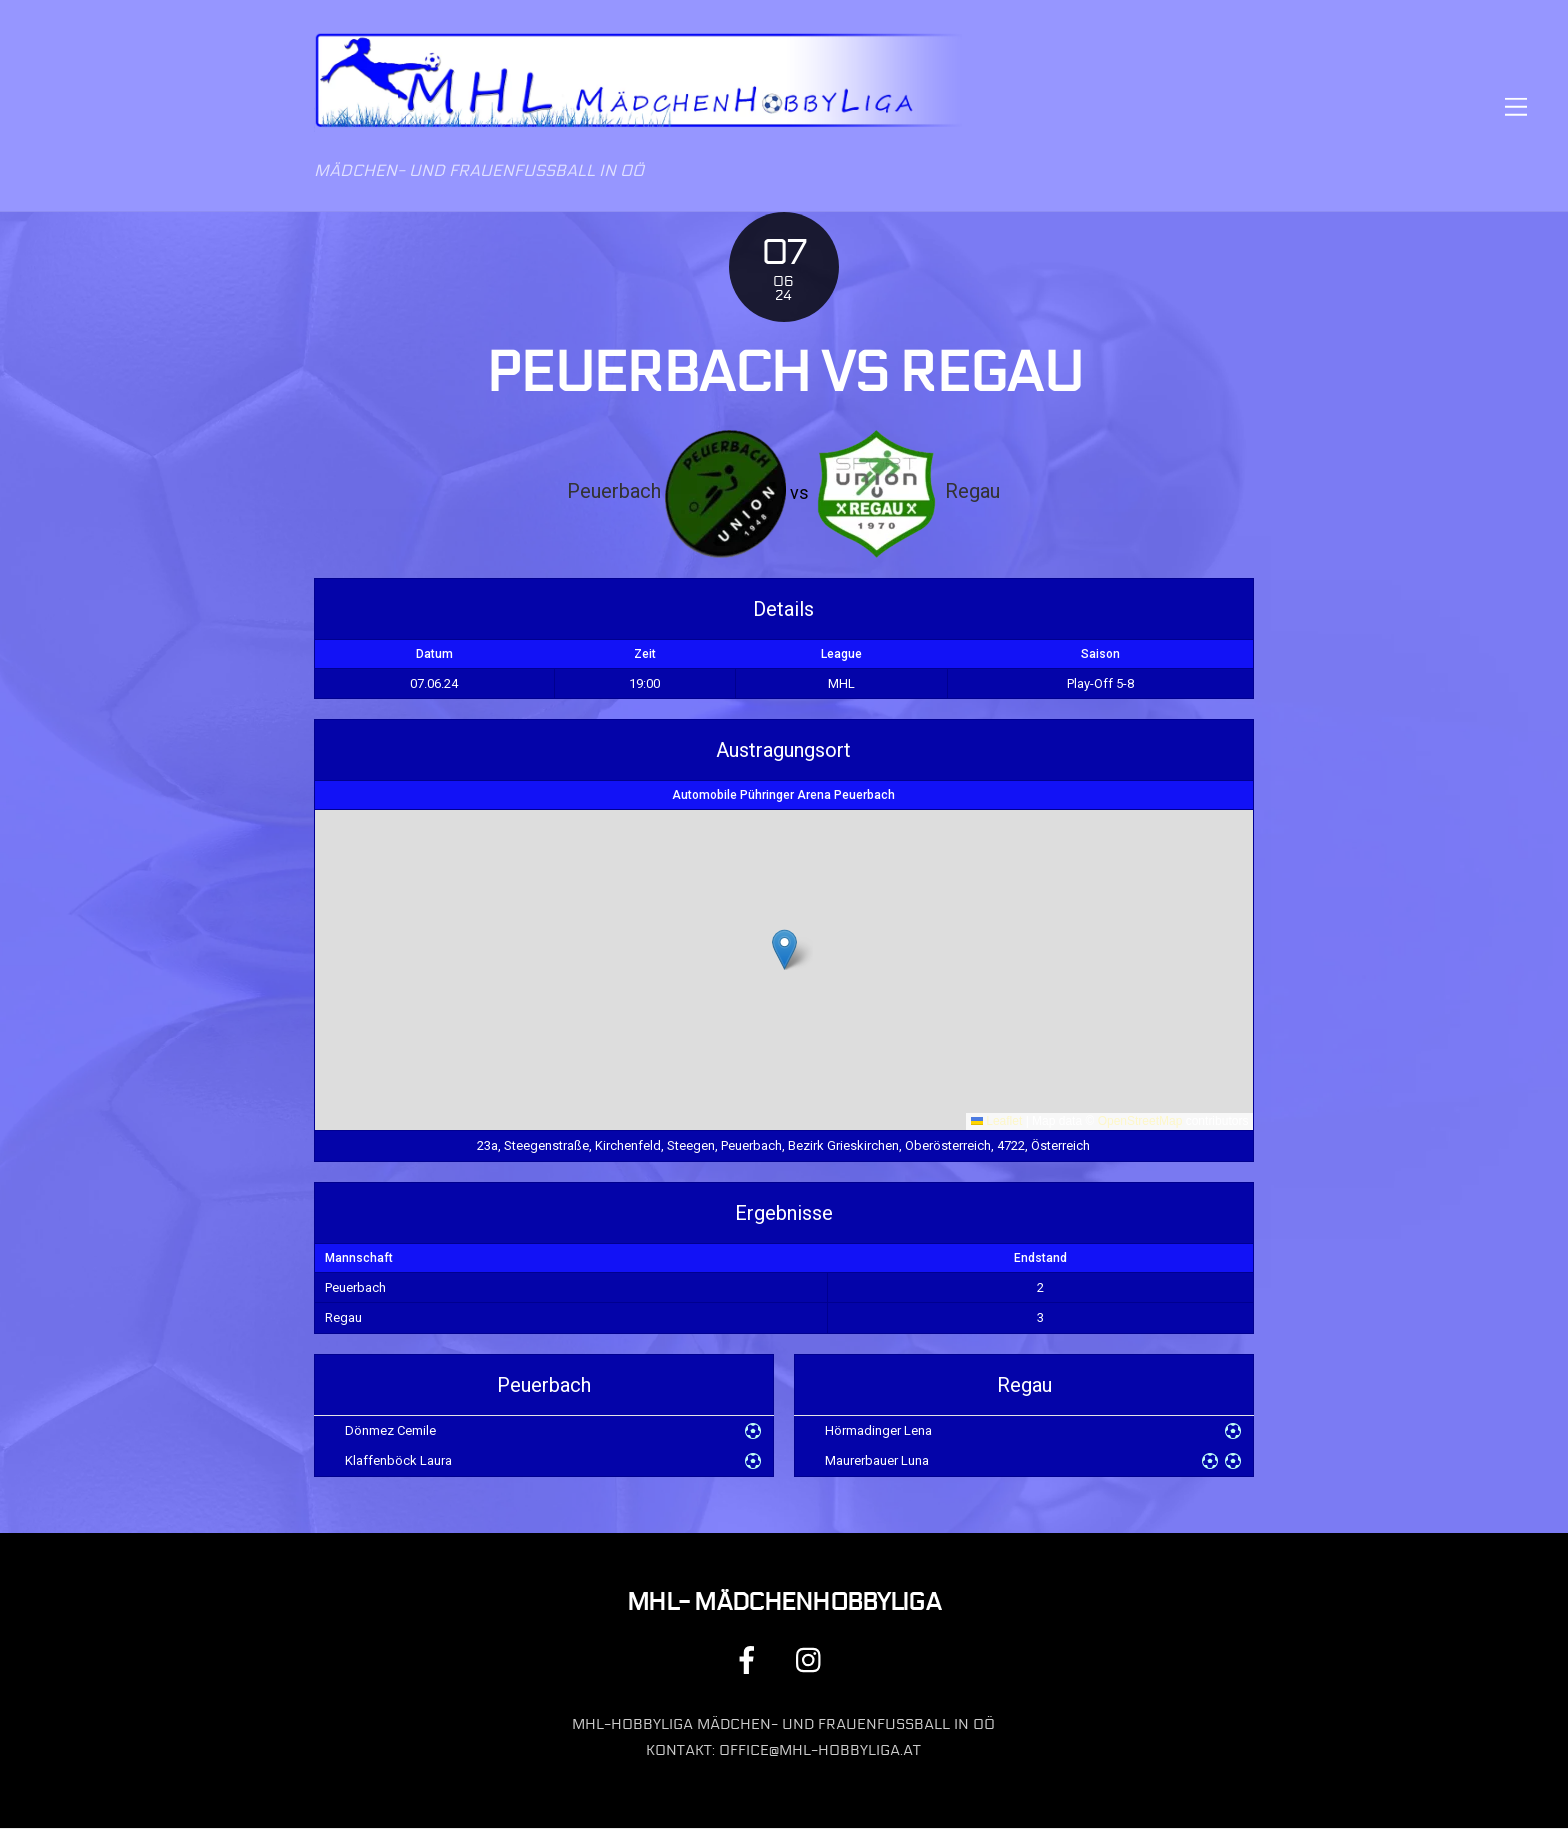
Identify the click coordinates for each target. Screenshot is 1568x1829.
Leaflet (996, 1122)
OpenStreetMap (1140, 1122)
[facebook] (750, 1659)
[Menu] (1516, 106)
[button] (784, 949)
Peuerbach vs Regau (784, 374)
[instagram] (813, 1659)
